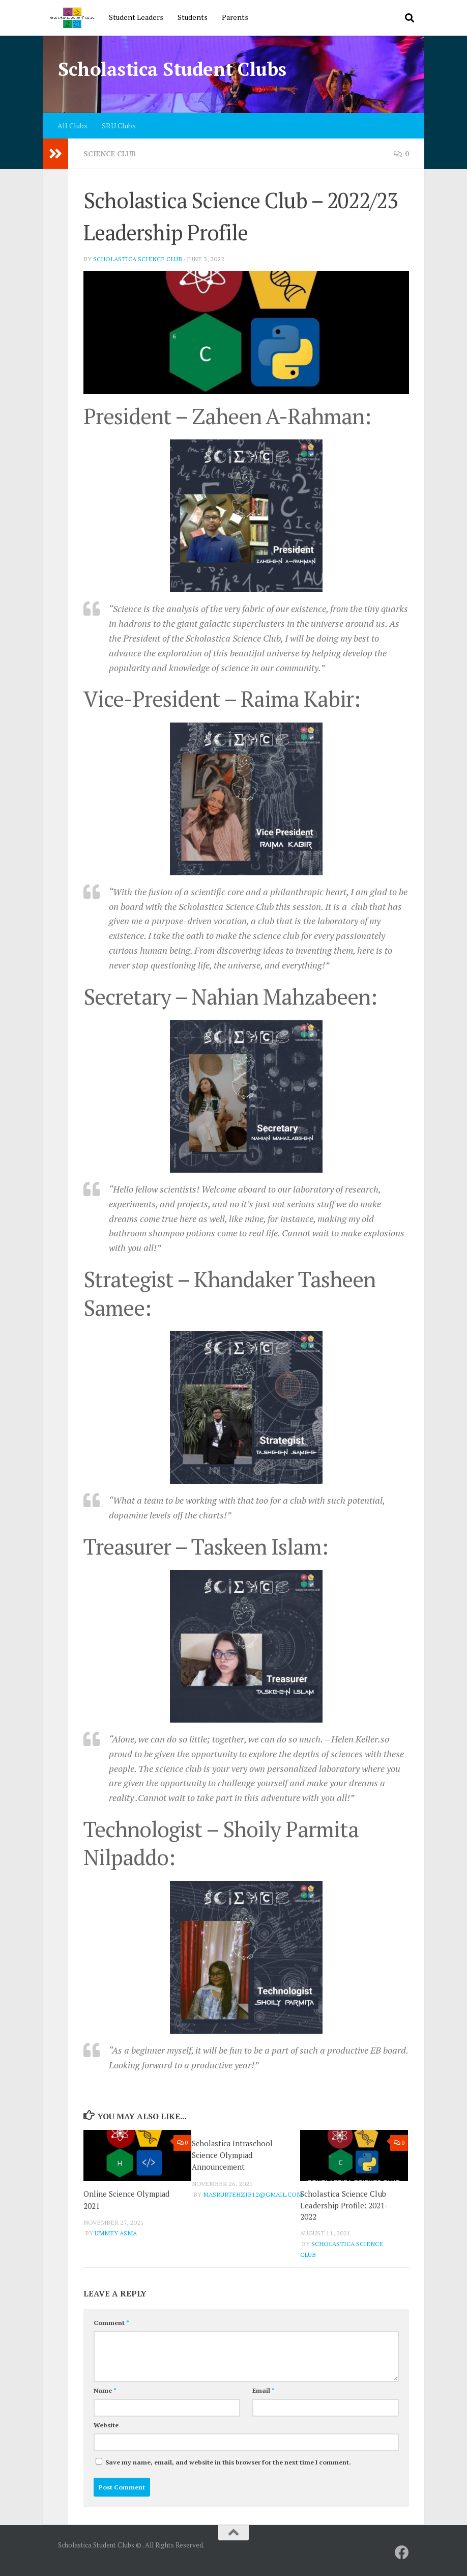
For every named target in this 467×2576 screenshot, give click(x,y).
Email (263, 2390)
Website (106, 2425)
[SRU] (402, 2552)
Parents (235, 17)
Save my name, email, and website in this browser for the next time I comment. (228, 2462)
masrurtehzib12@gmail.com (252, 2193)
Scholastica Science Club (137, 259)
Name (105, 2390)
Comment (111, 2322)
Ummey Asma (116, 2232)
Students (193, 17)
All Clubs (72, 125)
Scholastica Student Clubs (172, 69)
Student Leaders (136, 17)
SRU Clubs (119, 125)
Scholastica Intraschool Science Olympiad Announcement (233, 2154)
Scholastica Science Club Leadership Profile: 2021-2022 (344, 2205)
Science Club (109, 153)
